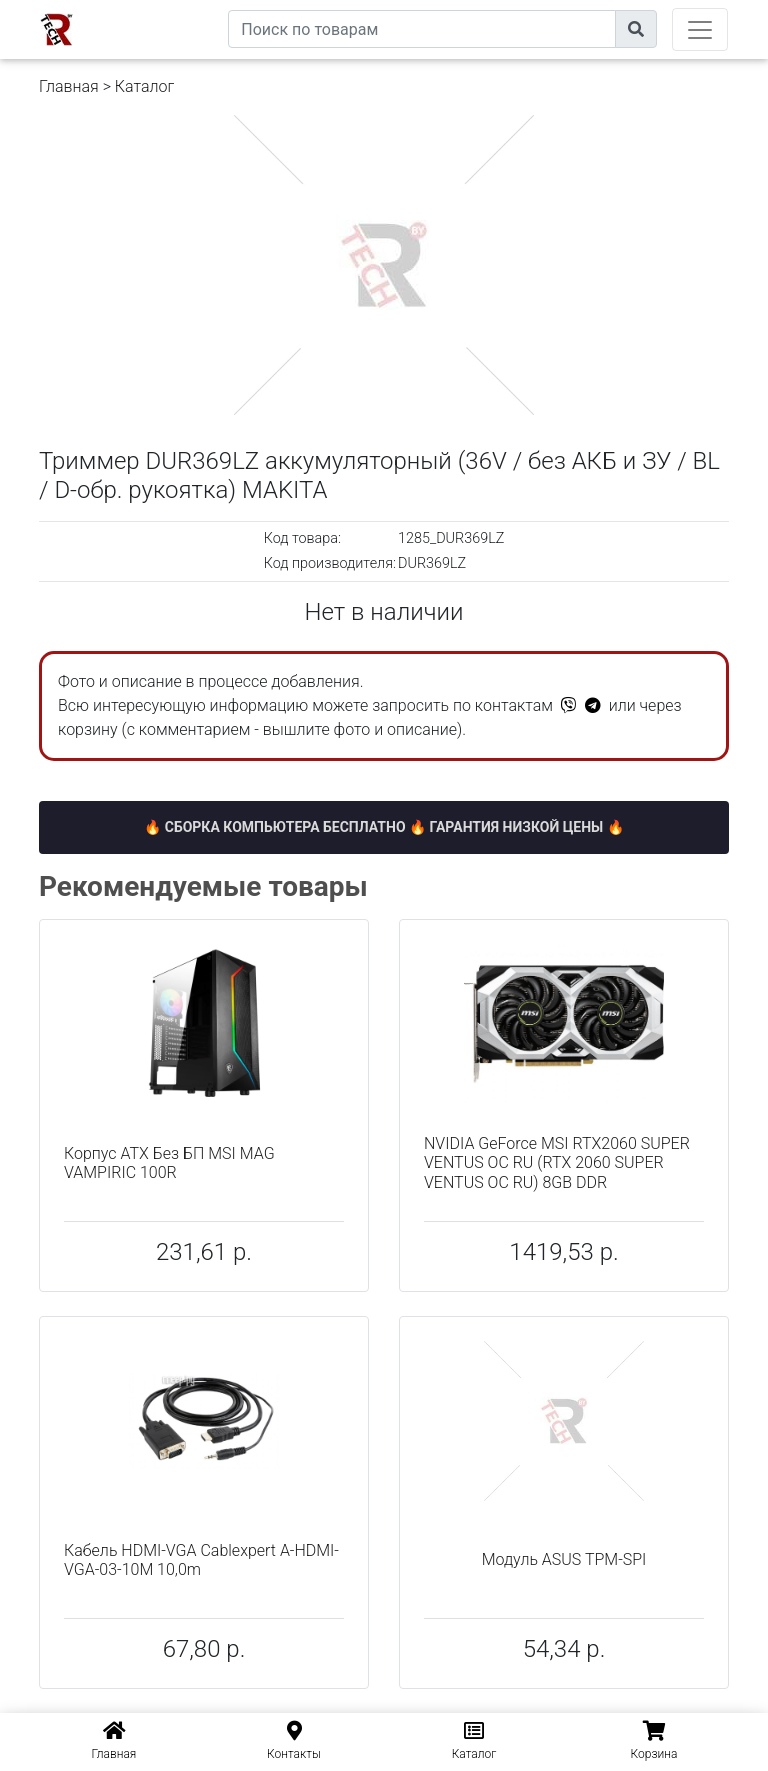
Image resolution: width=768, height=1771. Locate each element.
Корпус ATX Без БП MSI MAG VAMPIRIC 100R (169, 1163)
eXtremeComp (182, 7)
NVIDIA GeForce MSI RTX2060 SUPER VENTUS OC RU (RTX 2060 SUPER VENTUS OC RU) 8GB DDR (557, 1162)
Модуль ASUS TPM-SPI (564, 1559)
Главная (69, 86)
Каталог (144, 86)
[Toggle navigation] (700, 29)
